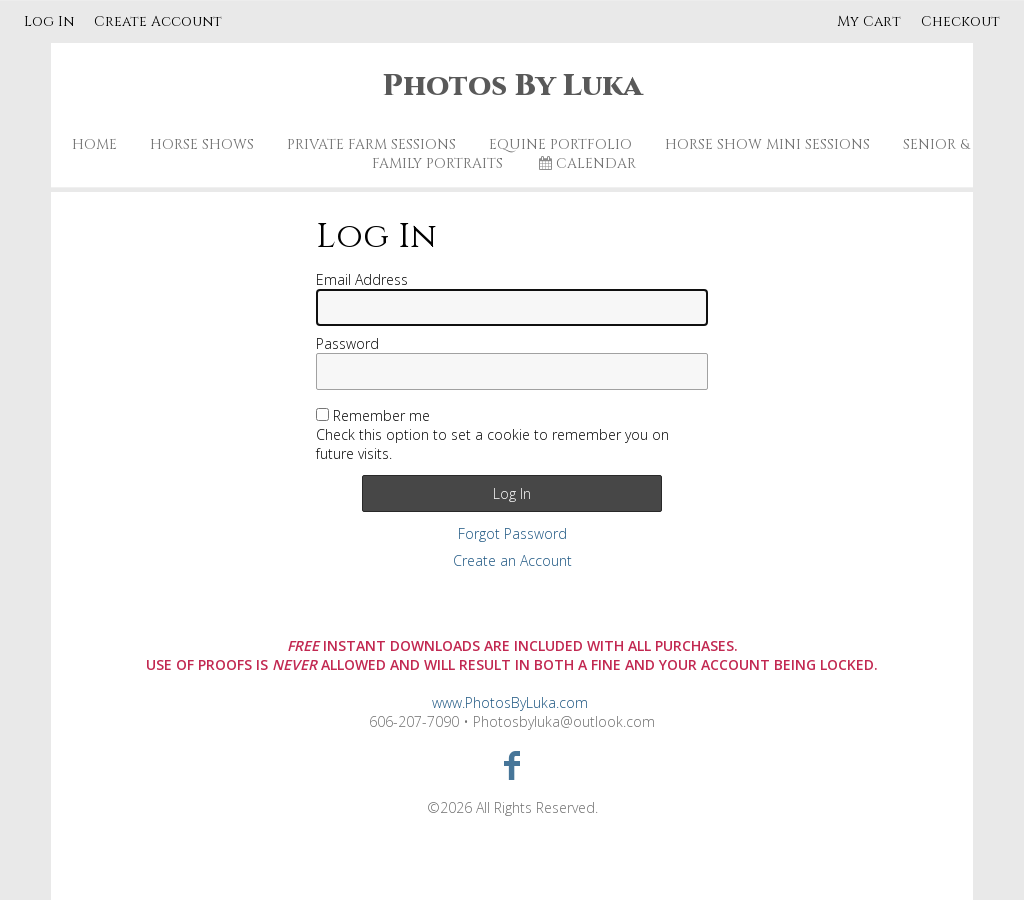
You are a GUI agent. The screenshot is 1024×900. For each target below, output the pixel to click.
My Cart (871, 21)
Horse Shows (202, 144)
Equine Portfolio (560, 144)
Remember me (381, 415)
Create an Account (512, 560)
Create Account (158, 21)
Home (94, 144)
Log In (49, 21)
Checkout (960, 21)
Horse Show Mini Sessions (767, 144)
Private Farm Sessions (371, 144)
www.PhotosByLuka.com (510, 702)
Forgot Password (512, 533)
